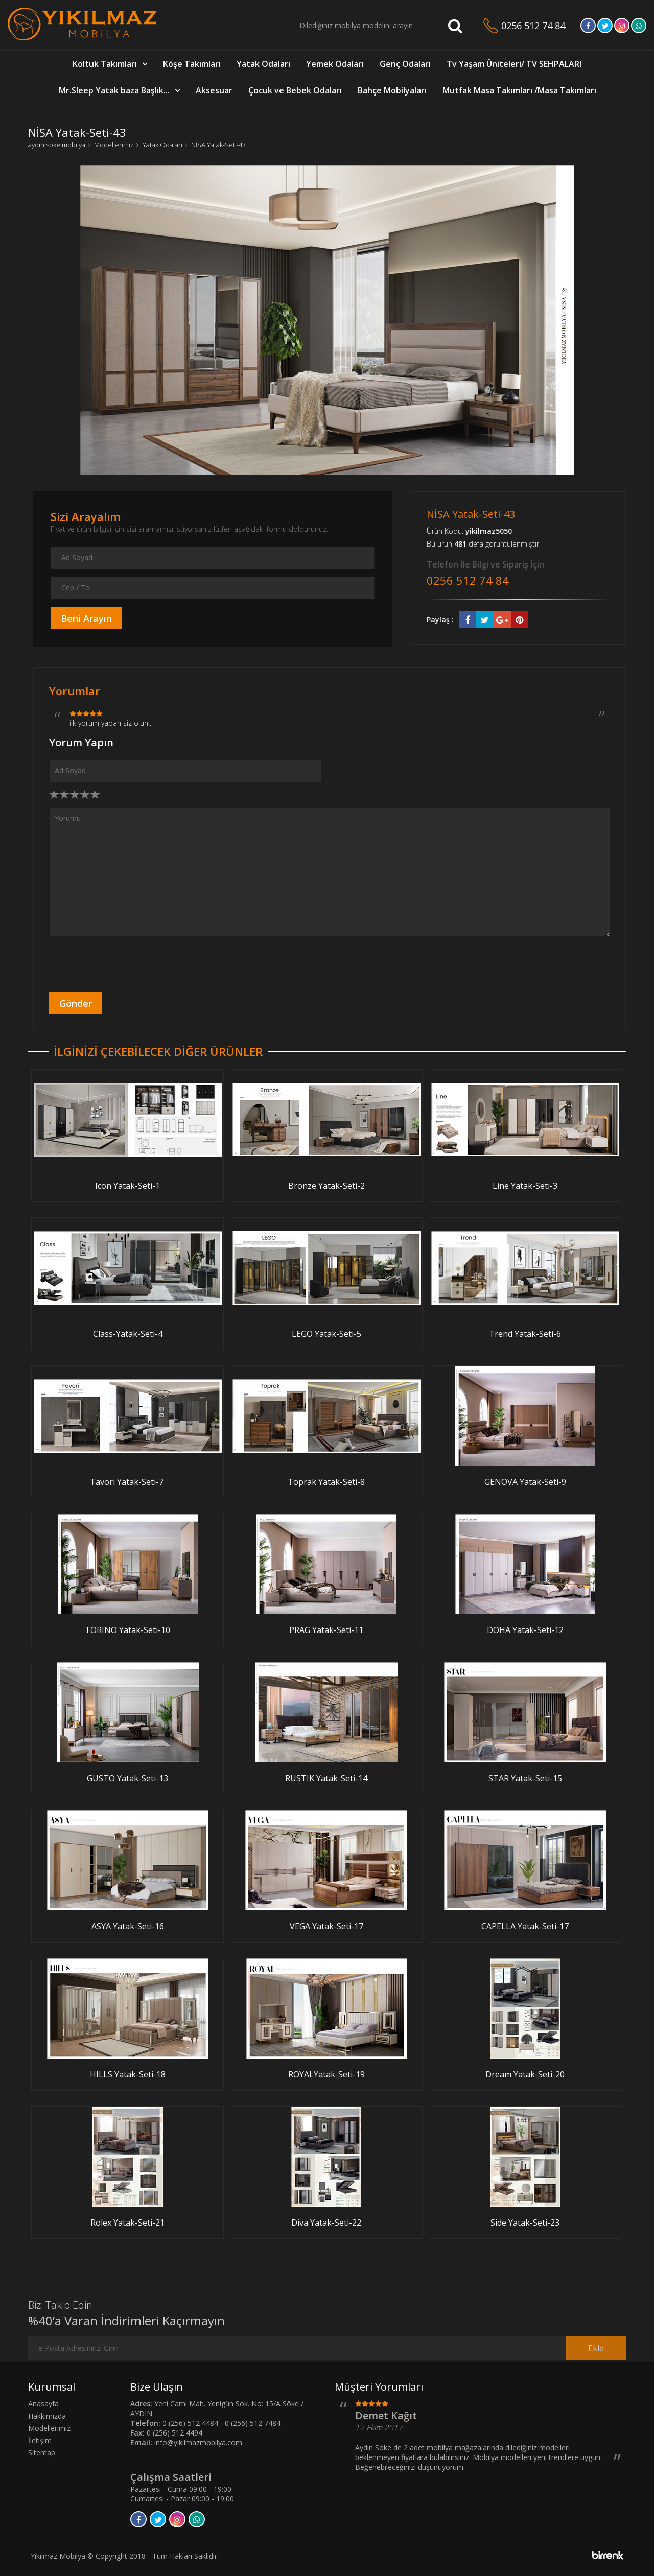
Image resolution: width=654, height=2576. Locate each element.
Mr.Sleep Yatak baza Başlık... (114, 90)
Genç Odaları (405, 63)
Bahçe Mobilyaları (392, 90)
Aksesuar (214, 90)
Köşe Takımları (192, 63)
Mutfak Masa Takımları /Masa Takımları (519, 90)
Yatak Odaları (263, 63)
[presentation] (126, 964)
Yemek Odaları (335, 63)
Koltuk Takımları (105, 63)
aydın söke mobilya (56, 144)
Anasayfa (43, 2403)
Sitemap (41, 2452)
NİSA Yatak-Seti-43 (218, 144)
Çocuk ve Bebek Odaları (295, 90)
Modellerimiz (114, 144)
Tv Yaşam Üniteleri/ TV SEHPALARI (514, 63)
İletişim (40, 2440)
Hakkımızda (47, 2416)
